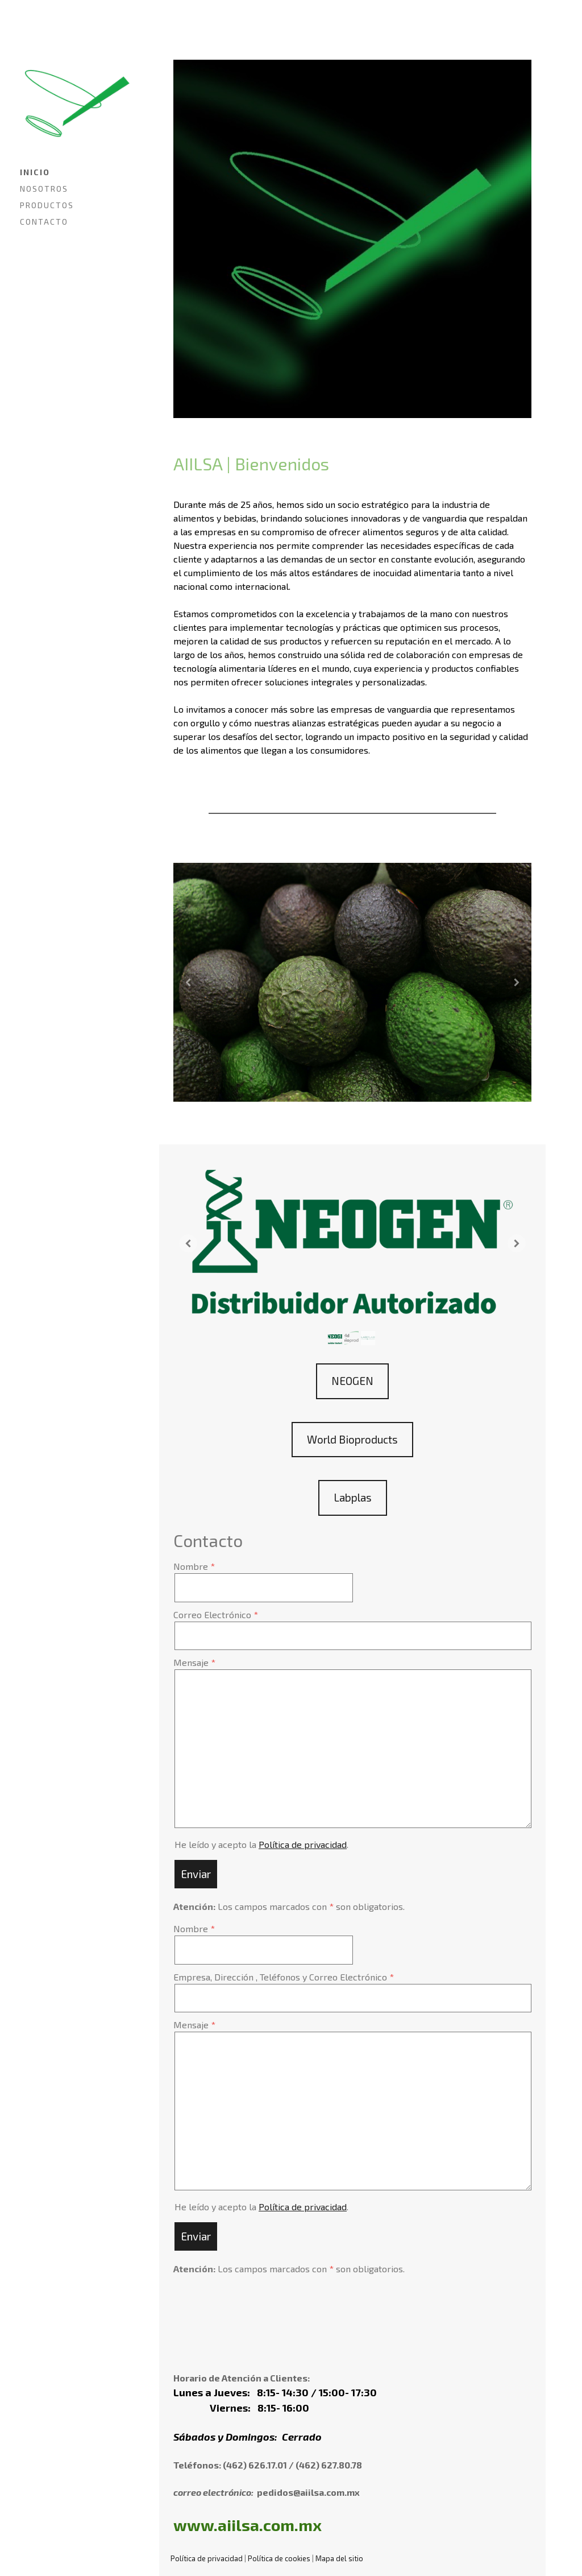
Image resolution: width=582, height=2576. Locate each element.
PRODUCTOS (47, 205)
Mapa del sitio (339, 2558)
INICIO (35, 172)
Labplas (353, 1497)
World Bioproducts (352, 1439)
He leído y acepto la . (261, 1844)
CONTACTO (44, 221)
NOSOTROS (44, 188)
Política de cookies (279, 2558)
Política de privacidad (303, 1844)
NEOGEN (352, 1380)
